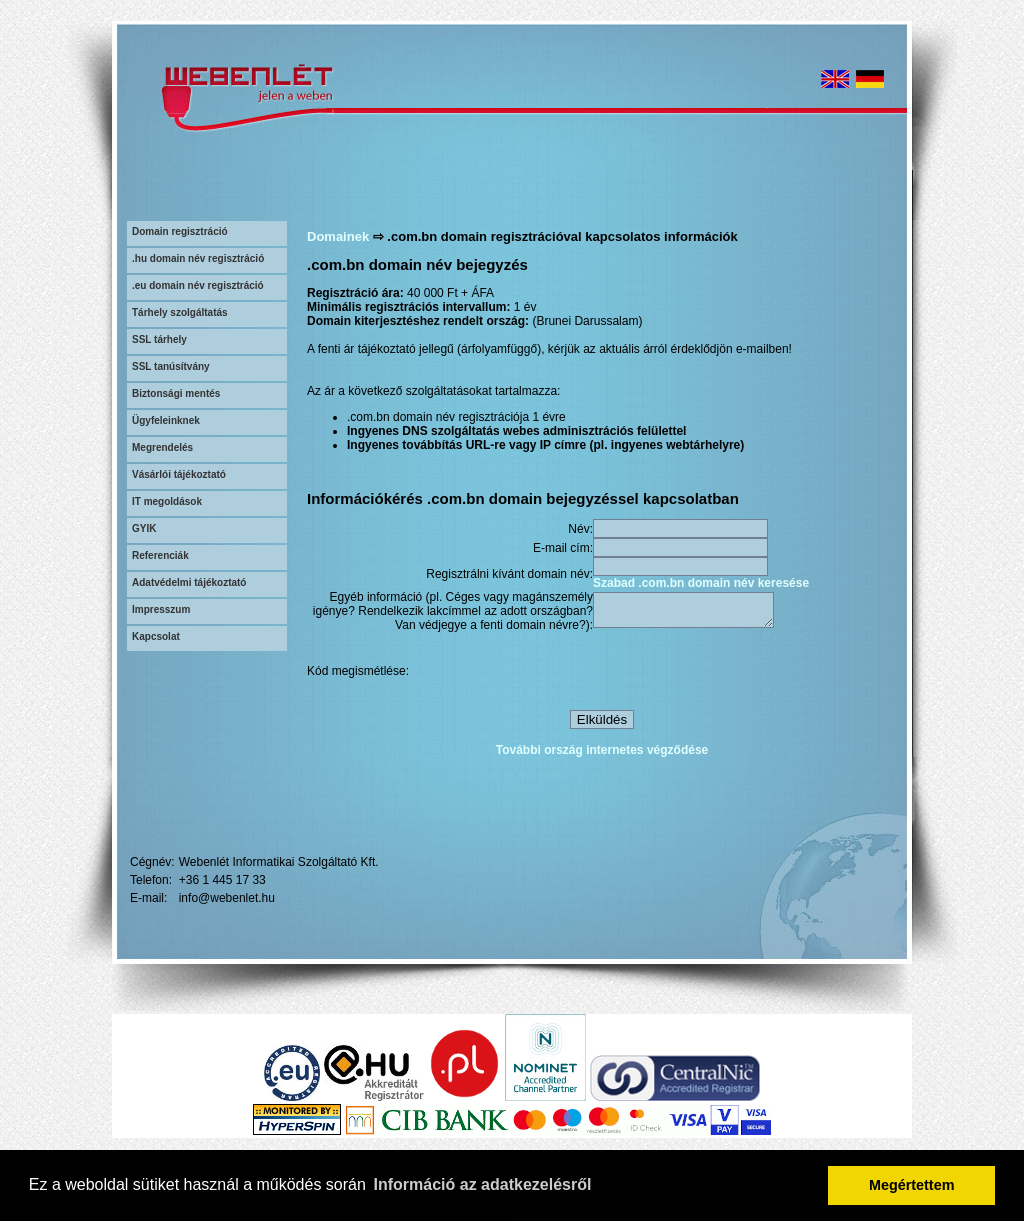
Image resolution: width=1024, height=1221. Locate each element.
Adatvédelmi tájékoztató (189, 582)
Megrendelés (162, 447)
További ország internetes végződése (602, 753)
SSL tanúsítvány (171, 366)
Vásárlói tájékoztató (179, 474)
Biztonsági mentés (176, 393)
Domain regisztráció (180, 231)
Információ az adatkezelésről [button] (483, 1184)
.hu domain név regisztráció (198, 258)
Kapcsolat (156, 636)
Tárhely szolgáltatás (180, 312)
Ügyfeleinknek (166, 420)
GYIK (144, 528)
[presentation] (745, 674)
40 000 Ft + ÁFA (450, 293)
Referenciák (160, 555)
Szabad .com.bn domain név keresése (701, 583)
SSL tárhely (159, 339)
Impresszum (161, 609)
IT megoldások (167, 501)
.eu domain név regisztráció (198, 285)
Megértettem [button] (912, 1185)
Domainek (338, 236)
